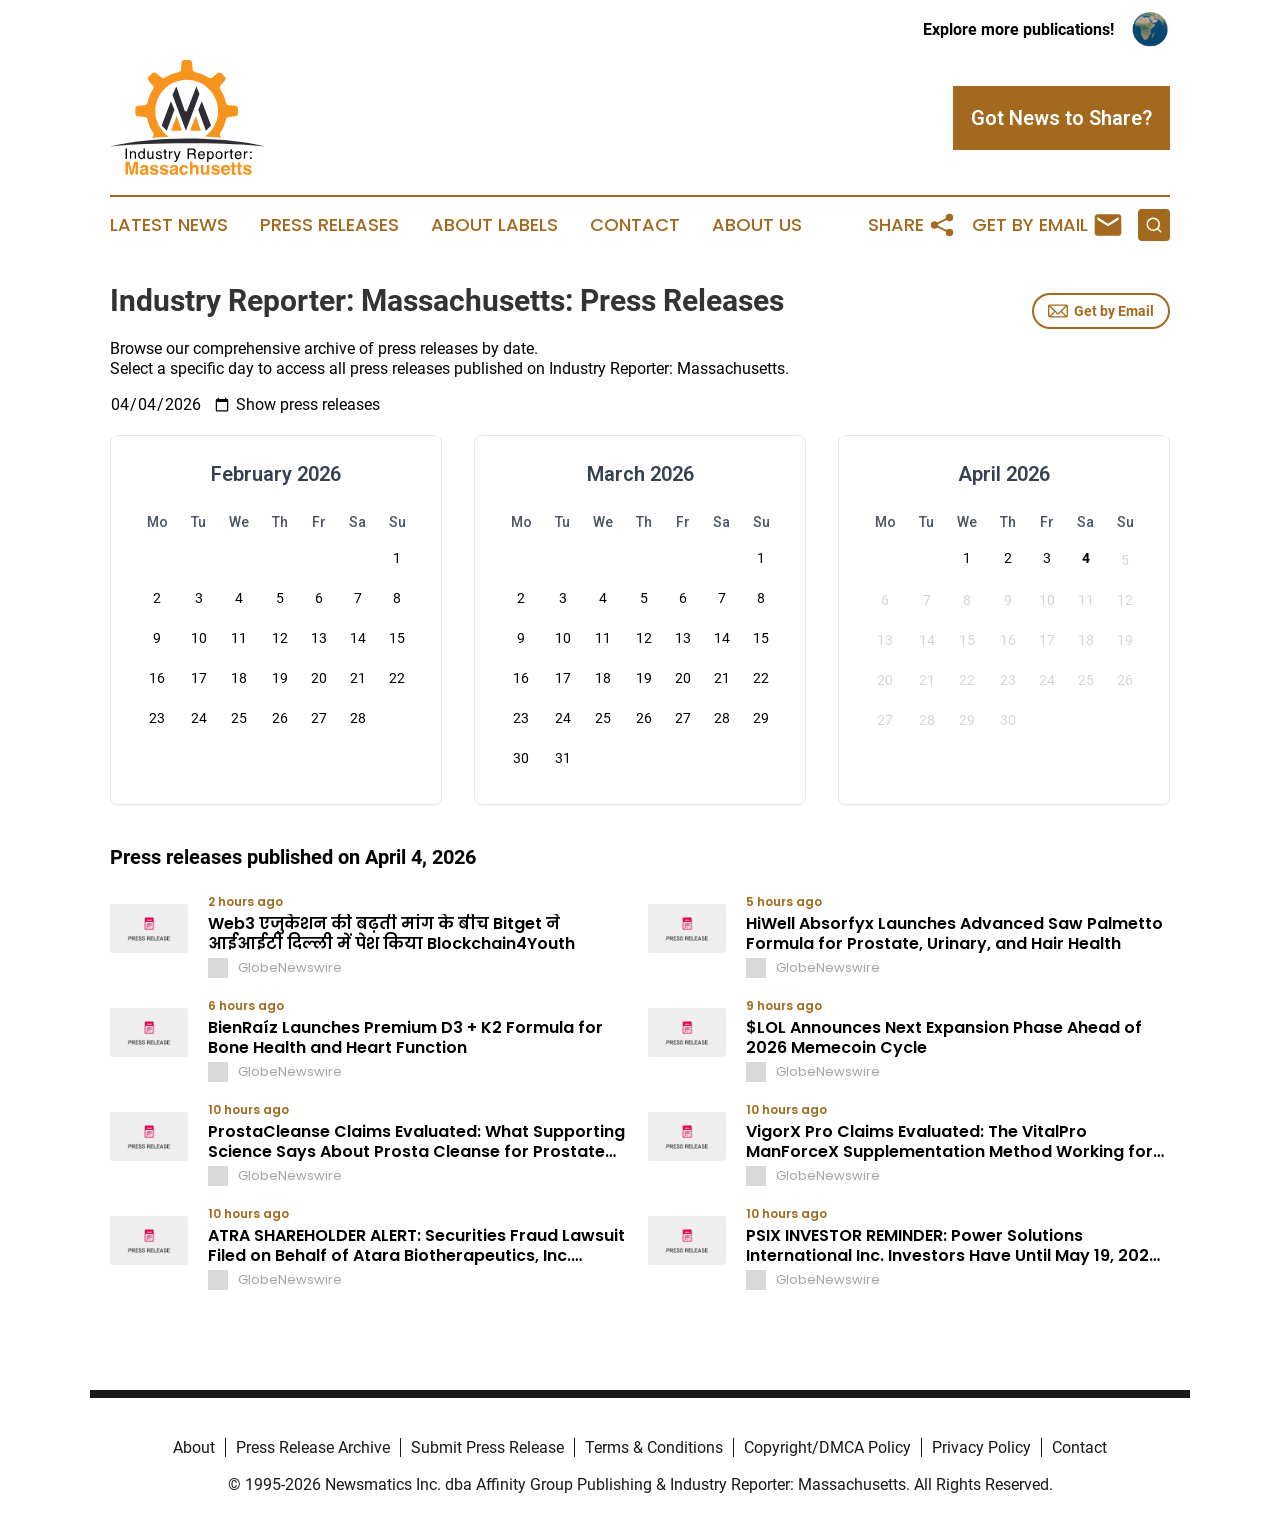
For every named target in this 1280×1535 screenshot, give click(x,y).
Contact (635, 225)
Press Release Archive (313, 1447)
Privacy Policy (981, 1447)
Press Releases (329, 225)
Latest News (169, 225)
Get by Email (1101, 311)
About (194, 1447)
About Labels (494, 225)
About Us (757, 225)
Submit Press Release (487, 1447)
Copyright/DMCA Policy (827, 1447)
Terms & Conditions (654, 1447)
